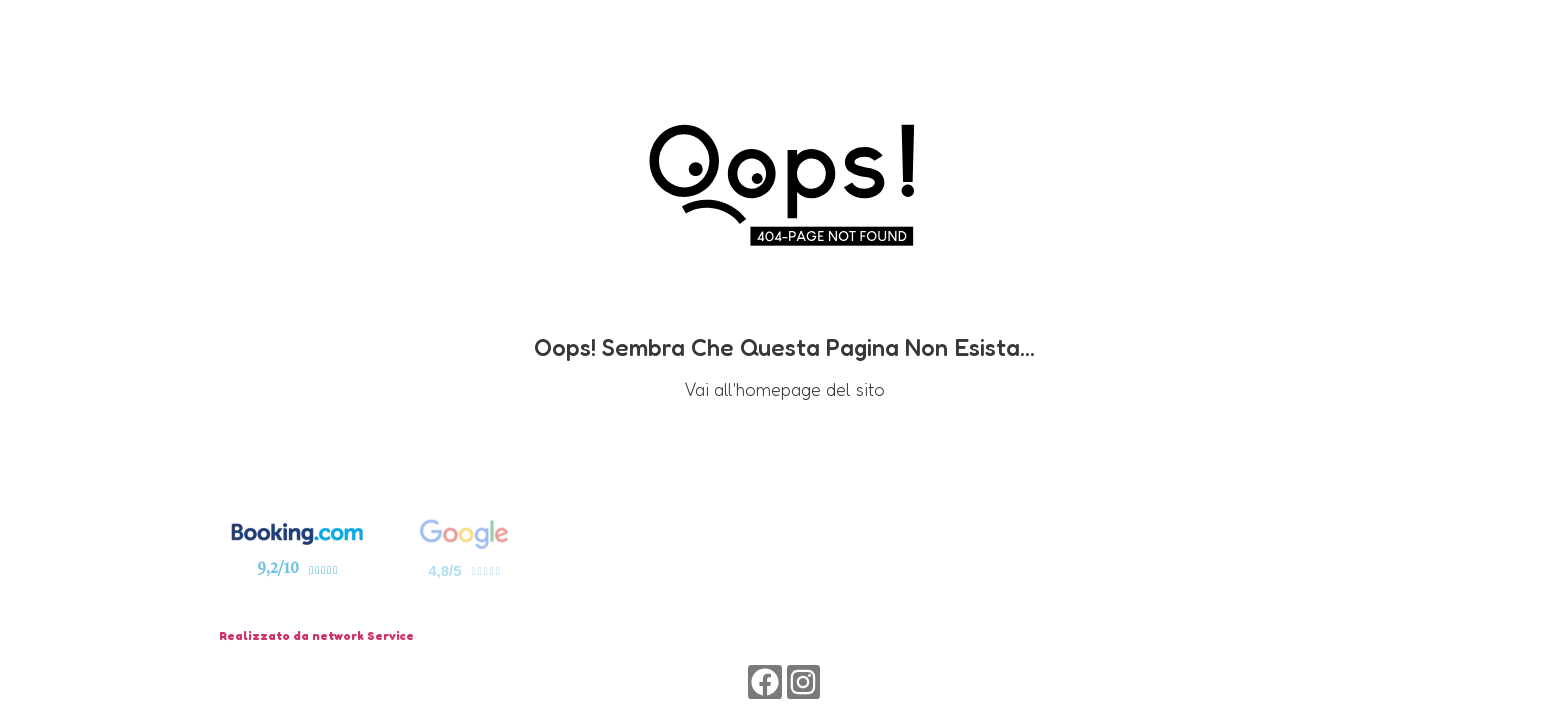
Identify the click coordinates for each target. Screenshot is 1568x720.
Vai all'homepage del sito (784, 389)
